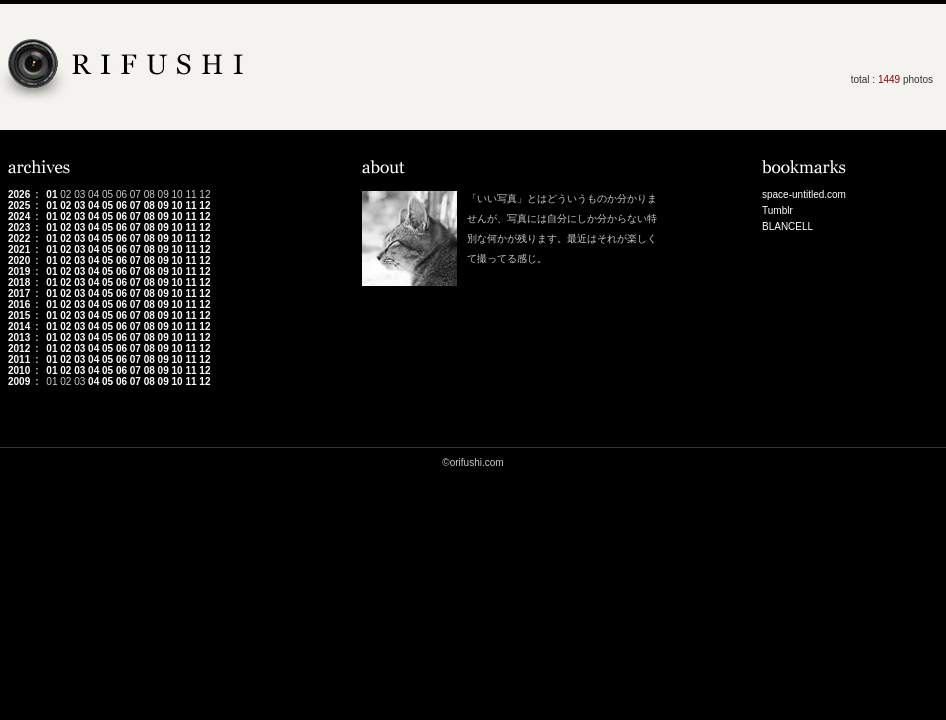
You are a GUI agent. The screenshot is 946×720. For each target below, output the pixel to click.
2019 (19, 271)
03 (79, 205)
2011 (19, 359)
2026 (19, 194)
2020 (19, 260)
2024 (19, 216)
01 (51, 194)
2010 (19, 370)
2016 (19, 304)
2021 (19, 249)
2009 (19, 381)
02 (65, 205)
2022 (19, 238)
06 (121, 205)
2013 (19, 337)
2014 (19, 326)
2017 (19, 293)
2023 (19, 227)
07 (135, 205)
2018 (19, 282)
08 (149, 205)
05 (107, 205)
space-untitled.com (804, 194)
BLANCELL (787, 226)
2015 (19, 315)
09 (163, 205)
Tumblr (777, 210)
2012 (19, 348)
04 (93, 205)
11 (190, 205)
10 (177, 205)
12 (204, 205)
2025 (19, 205)
